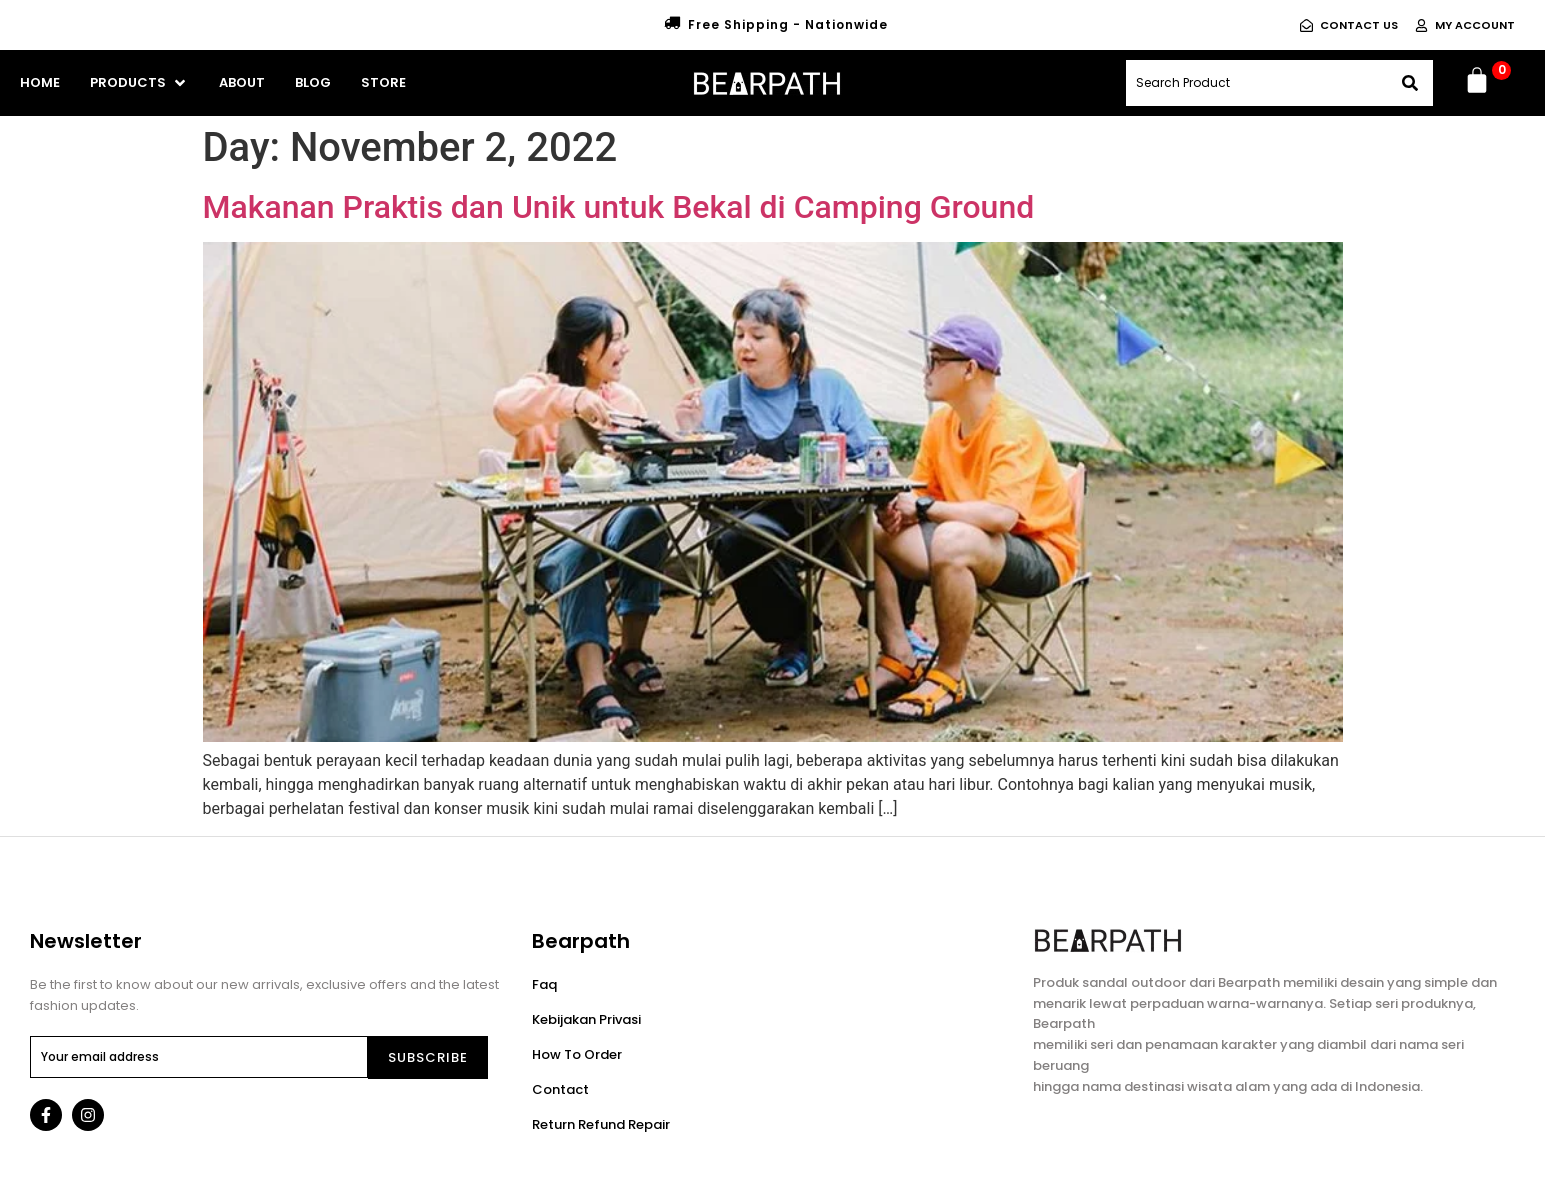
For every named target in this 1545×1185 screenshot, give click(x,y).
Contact (560, 1089)
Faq (544, 984)
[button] (139, 83)
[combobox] (1256, 83)
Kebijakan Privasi (586, 1019)
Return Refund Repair (601, 1124)
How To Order (577, 1054)
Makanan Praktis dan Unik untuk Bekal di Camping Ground (619, 207)
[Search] (1410, 83)
